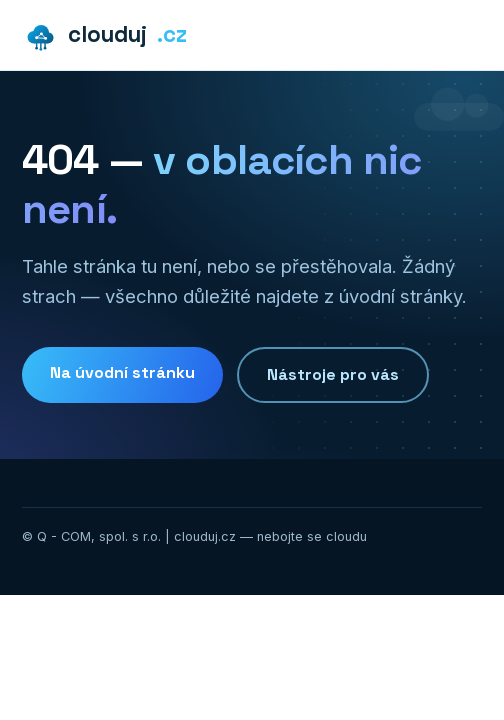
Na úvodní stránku (122, 372)
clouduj (104, 35)
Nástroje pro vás (333, 374)
